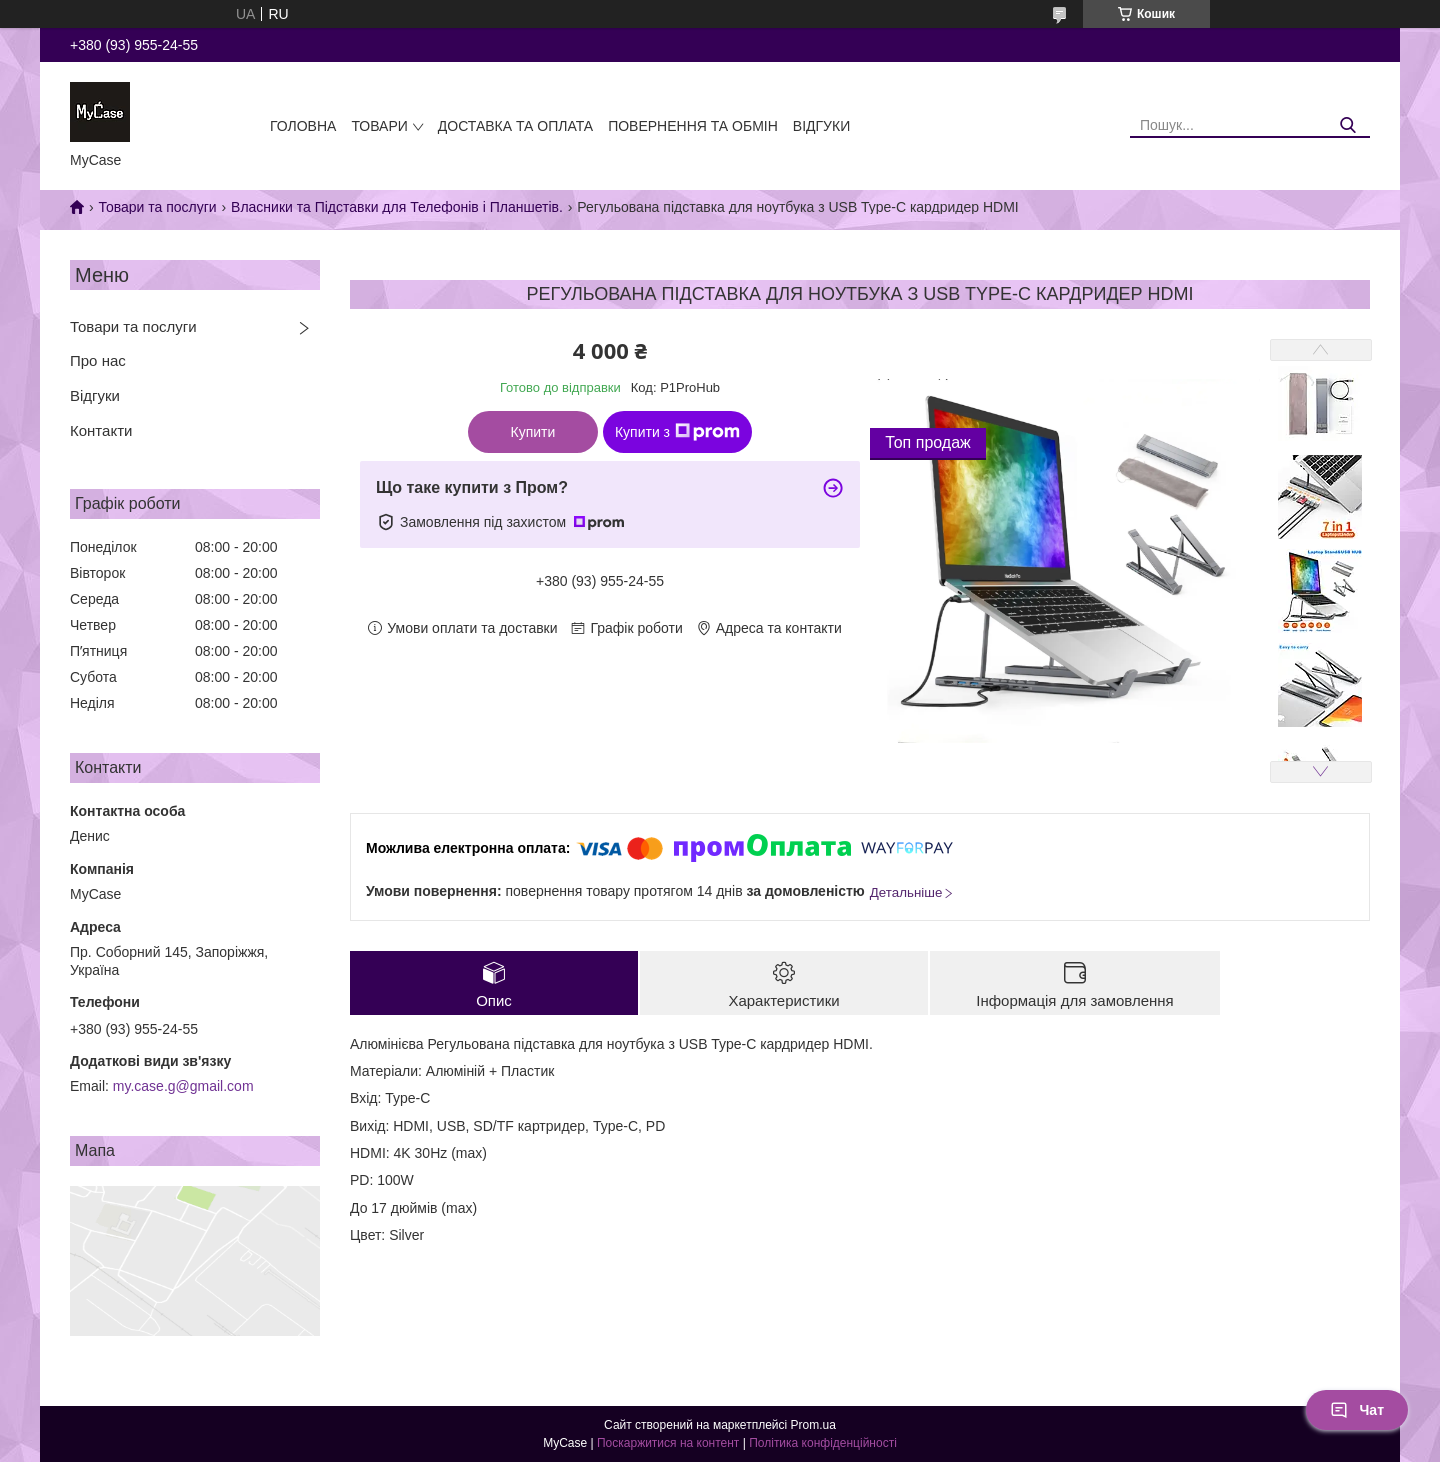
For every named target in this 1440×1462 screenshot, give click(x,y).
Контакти (101, 430)
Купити (533, 432)
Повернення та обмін (693, 126)
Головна (303, 126)
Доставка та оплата (515, 126)
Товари (379, 126)
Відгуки (821, 126)
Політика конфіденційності (823, 1443)
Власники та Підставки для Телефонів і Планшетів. (397, 207)
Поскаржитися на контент (668, 1443)
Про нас (98, 360)
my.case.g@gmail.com (183, 1086)
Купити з (677, 432)
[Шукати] (1347, 125)
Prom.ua (813, 1425)
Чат (1357, 1410)
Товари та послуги (157, 207)
